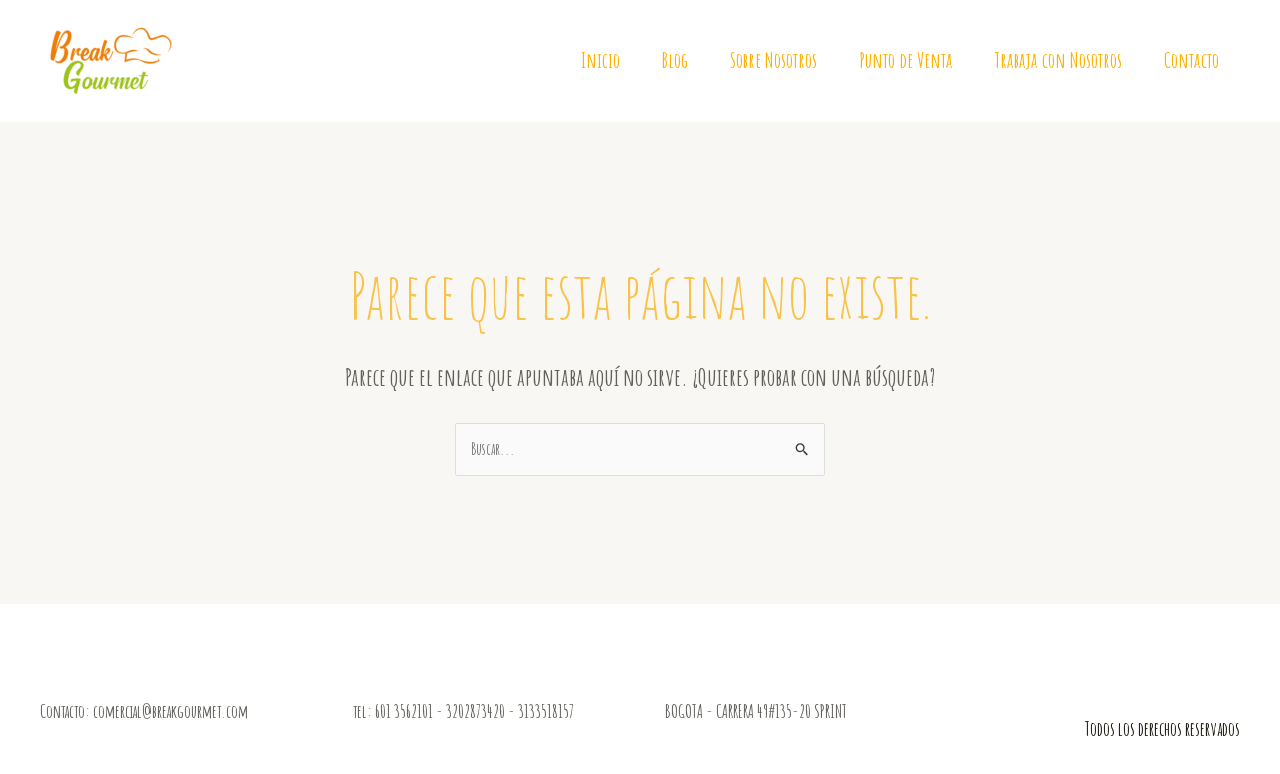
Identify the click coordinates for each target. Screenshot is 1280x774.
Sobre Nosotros (773, 60)
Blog (675, 60)
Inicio (600, 60)
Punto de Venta (906, 60)
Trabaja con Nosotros (1058, 60)
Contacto (1191, 60)
